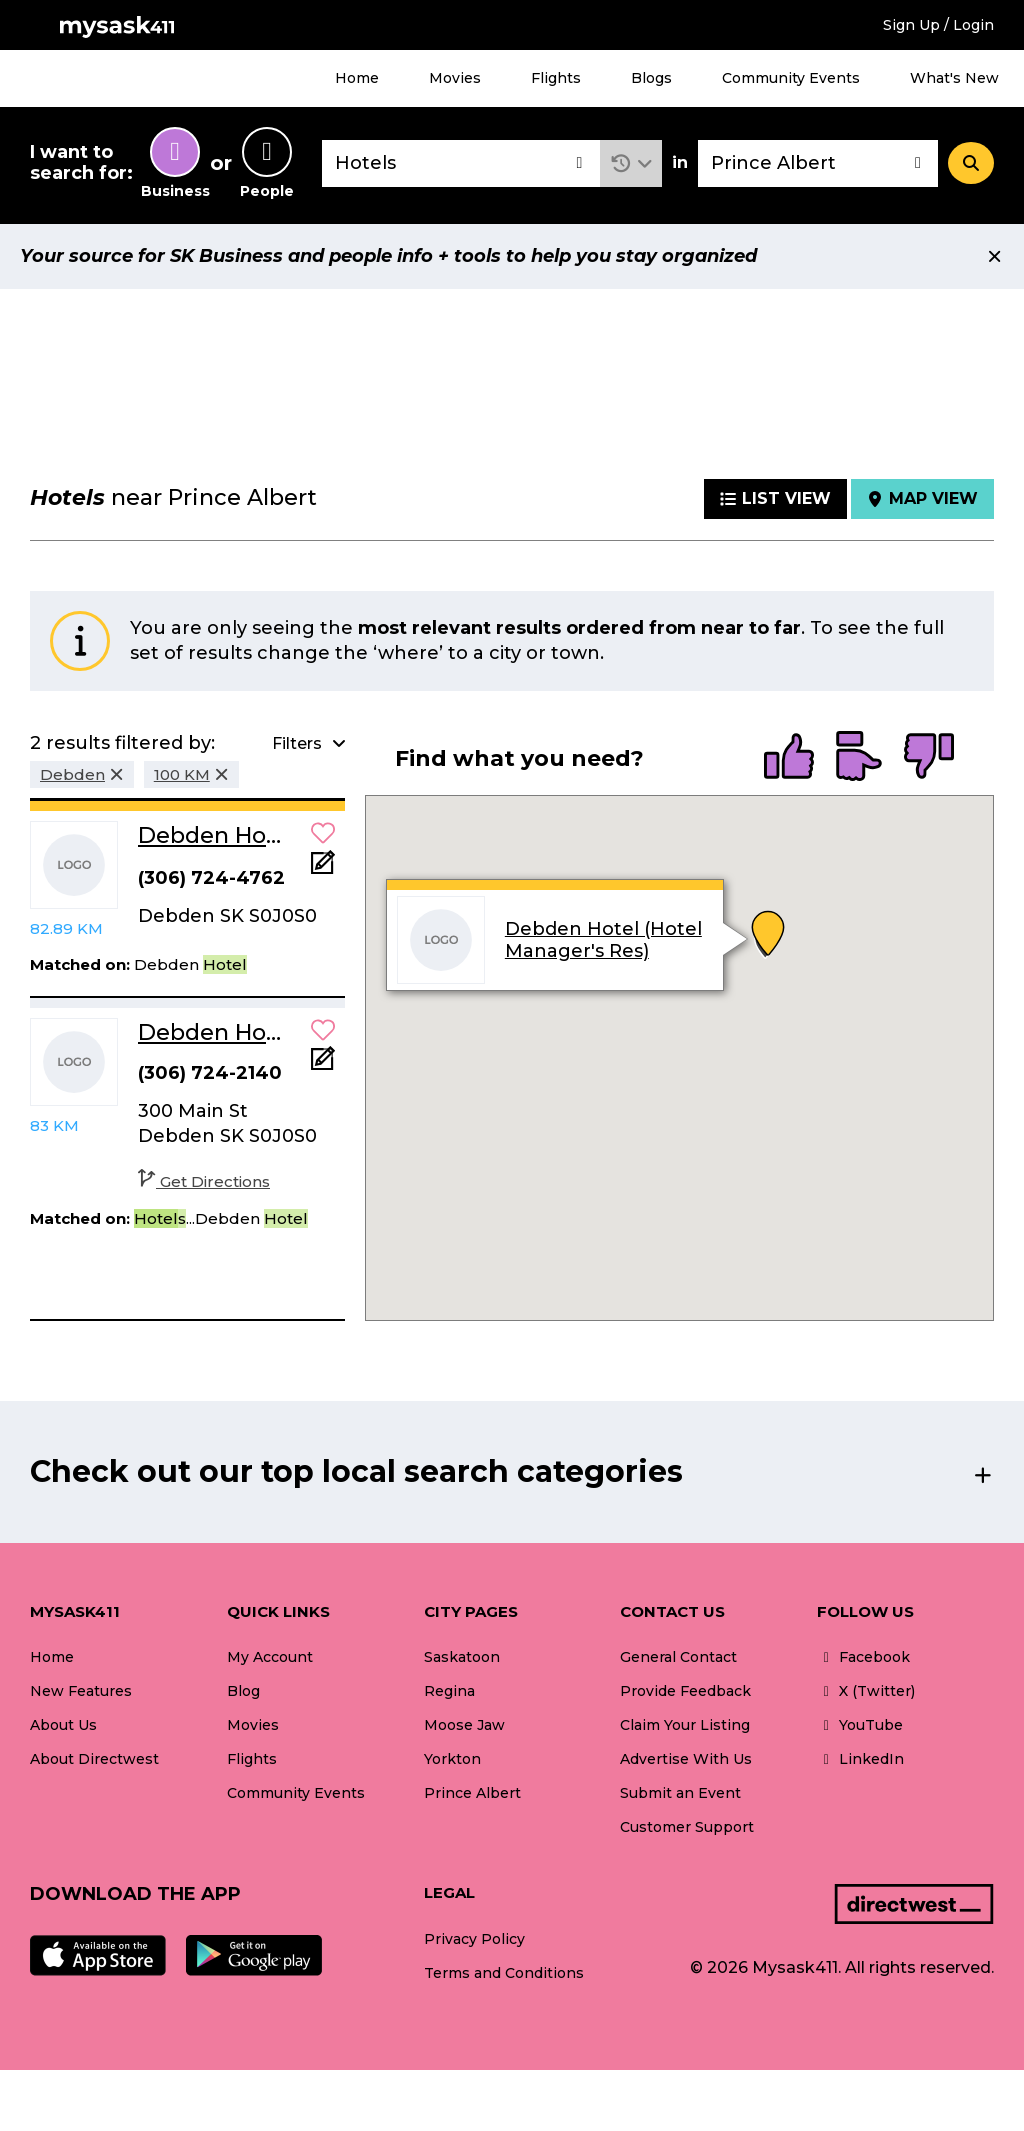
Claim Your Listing (685, 1725)
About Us (63, 1725)
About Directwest (94, 1759)
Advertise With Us (686, 1759)
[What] (461, 163)
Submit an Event (680, 1793)
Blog (243, 1691)
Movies (455, 78)
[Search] (971, 163)
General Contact (678, 1657)
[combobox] (461, 163)
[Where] (818, 163)
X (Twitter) (866, 1691)
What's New (954, 78)
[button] (631, 163)
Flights (556, 78)
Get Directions (204, 1181)
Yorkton (452, 1759)
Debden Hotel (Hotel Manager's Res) (603, 940)
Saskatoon (462, 1657)
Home (357, 78)
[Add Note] (323, 868)
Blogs (651, 78)
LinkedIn (860, 1759)
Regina (449, 1691)
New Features (81, 1691)
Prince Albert (472, 1793)
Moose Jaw (464, 1725)
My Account (270, 1657)
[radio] (789, 758)
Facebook (863, 1657)
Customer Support (687, 1827)
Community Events (791, 78)
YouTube (860, 1725)
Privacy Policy (474, 1939)
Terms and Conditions (504, 1973)
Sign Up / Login (938, 25)
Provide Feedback (685, 1691)
